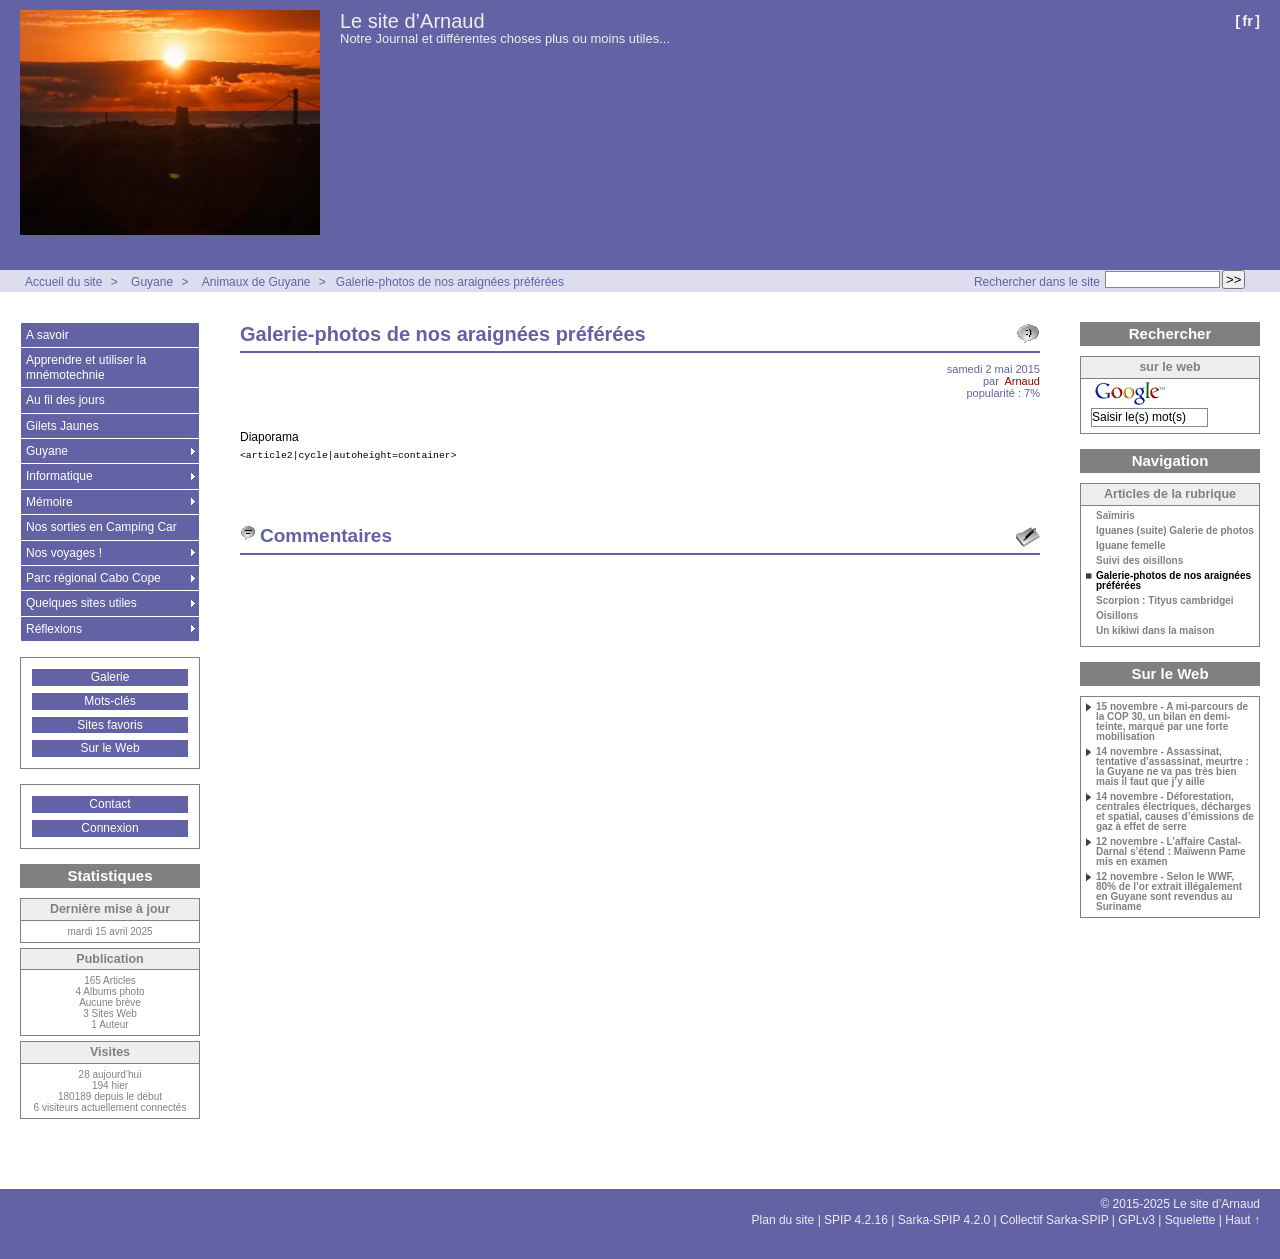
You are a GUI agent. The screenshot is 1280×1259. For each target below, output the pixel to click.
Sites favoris (109, 725)
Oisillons (1117, 616)
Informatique (59, 476)
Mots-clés (109, 701)
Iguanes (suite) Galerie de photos (1175, 531)
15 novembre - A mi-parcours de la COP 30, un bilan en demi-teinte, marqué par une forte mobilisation (1172, 722)
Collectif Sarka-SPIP (1054, 1220)
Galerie (110, 677)
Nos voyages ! (64, 553)
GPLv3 (1136, 1220)
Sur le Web (109, 748)
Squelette (1190, 1220)
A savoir (47, 335)
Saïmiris (1115, 516)
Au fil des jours (65, 400)
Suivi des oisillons (1139, 561)
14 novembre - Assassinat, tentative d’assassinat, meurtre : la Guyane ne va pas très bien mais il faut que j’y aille (1172, 767)
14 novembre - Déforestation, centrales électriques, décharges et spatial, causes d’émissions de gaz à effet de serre (1175, 812)
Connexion (109, 828)
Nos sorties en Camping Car (101, 527)
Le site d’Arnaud (412, 21)
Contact (109, 804)
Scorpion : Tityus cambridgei (1165, 601)
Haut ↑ (1242, 1220)
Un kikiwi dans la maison (1155, 631)
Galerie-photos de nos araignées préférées (450, 282)
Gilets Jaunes (62, 426)
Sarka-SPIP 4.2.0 (944, 1220)
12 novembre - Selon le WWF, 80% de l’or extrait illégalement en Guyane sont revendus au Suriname (1169, 892)
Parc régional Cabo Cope (93, 578)
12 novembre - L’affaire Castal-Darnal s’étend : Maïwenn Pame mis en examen (1171, 852)
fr (1247, 20)
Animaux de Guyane (256, 282)
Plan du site (783, 1220)
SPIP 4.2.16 (856, 1220)
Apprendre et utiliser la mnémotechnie (86, 367)
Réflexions (54, 629)
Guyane (152, 282)
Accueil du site (63, 282)
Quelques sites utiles (81, 603)
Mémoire (49, 502)
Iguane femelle (1130, 546)
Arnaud (1022, 381)
